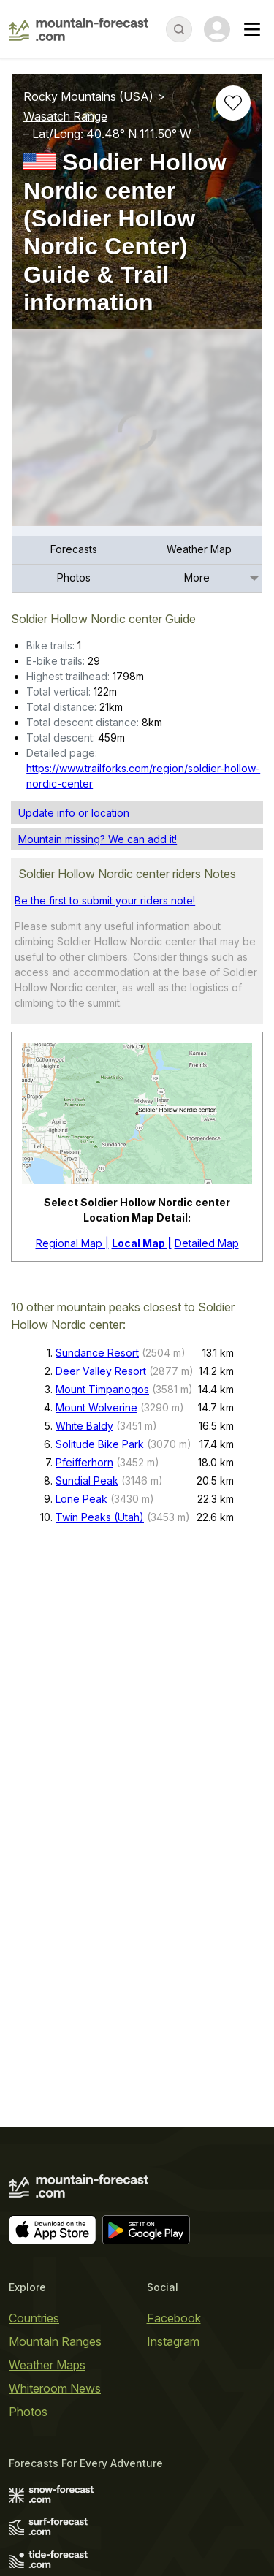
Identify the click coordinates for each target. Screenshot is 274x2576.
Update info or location (73, 813)
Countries (34, 2318)
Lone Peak (81, 1499)
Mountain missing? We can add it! (97, 839)
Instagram (173, 2341)
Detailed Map (207, 1243)
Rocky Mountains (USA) (88, 96)
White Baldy (84, 1426)
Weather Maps (47, 2365)
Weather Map (199, 549)
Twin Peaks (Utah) (100, 1517)
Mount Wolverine (96, 1407)
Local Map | (142, 1243)
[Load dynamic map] (137, 433)
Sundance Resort (97, 1352)
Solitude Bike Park (100, 1444)
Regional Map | (72, 1243)
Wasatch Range (65, 116)
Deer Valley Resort (101, 1371)
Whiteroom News (55, 2388)
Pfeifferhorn (84, 1462)
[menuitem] (74, 550)
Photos (74, 577)
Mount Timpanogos (102, 1389)
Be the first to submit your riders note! (105, 900)
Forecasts (73, 549)
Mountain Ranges (55, 2341)
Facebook (174, 2318)
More (197, 577)
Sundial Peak (87, 1480)
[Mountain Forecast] (78, 29)
